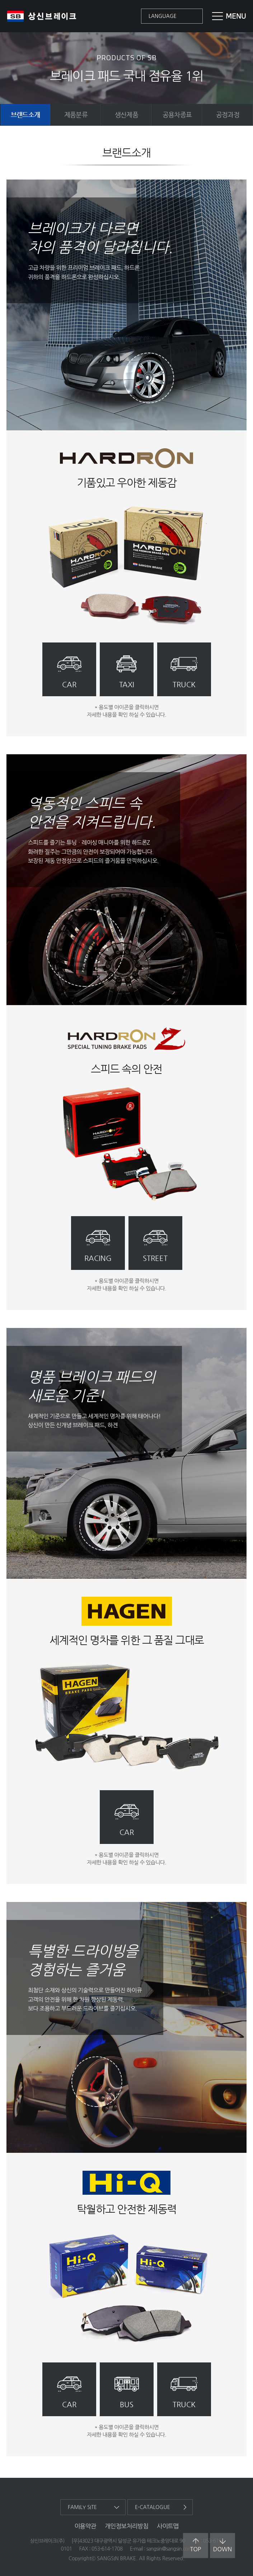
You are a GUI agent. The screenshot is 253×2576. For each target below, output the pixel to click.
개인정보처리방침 (126, 2526)
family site (82, 2507)
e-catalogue (152, 2507)
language (163, 16)
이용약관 (85, 2526)
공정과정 (227, 114)
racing (98, 1258)
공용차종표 (177, 114)
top (195, 2545)
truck (184, 684)
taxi (126, 684)
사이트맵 (168, 2526)
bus (126, 2404)
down (222, 2545)
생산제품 (126, 114)
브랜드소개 (25, 114)
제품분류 (75, 114)
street (155, 1258)
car (69, 684)
